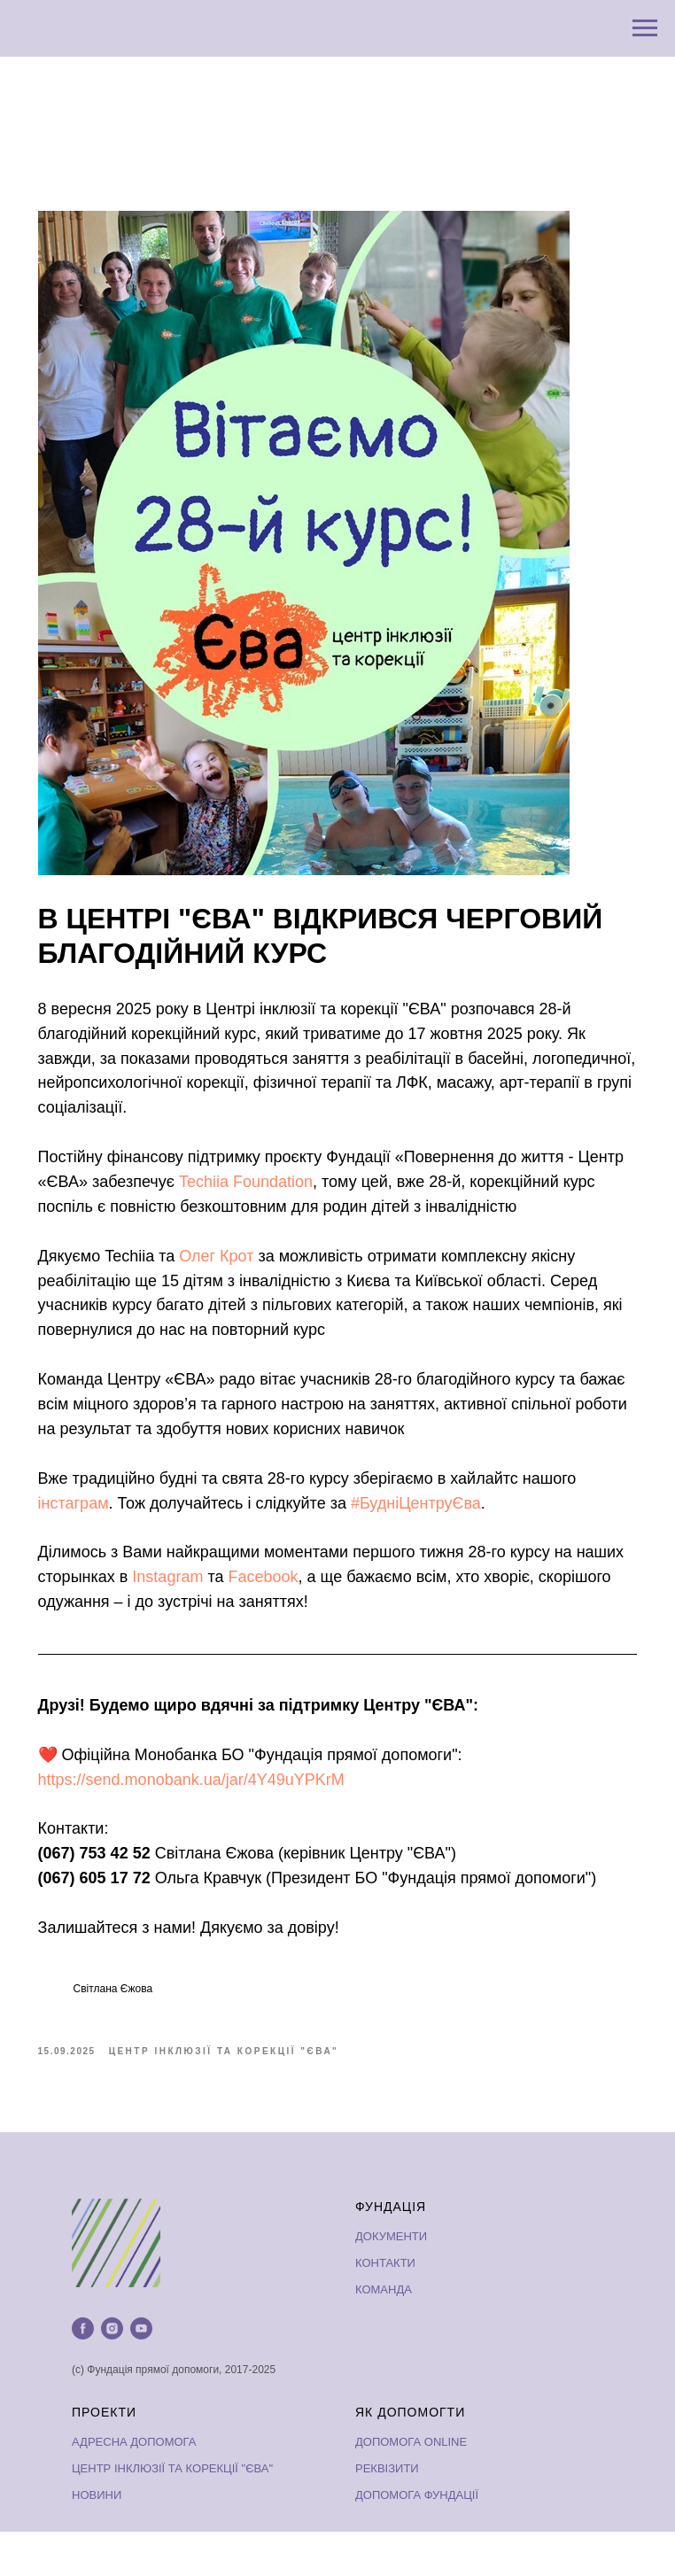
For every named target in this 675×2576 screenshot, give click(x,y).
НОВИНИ (96, 2540)
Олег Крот (233, 1291)
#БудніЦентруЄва (432, 1538)
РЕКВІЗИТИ (387, 2513)
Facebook (331, 1611)
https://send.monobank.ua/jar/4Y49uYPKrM (207, 1814)
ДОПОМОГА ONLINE (411, 2487)
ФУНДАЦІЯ (390, 2251)
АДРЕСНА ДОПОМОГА (134, 2487)
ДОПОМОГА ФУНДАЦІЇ (416, 2540)
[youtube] (141, 2373)
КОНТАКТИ (385, 2307)
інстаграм (89, 1538)
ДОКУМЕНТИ (391, 2280)
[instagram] (112, 2373)
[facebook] (83, 2373)
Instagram (235, 1611)
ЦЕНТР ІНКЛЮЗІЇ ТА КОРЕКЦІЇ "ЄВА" (172, 2513)
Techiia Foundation (312, 1191)
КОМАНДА (383, 2333)
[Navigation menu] (644, 28)
